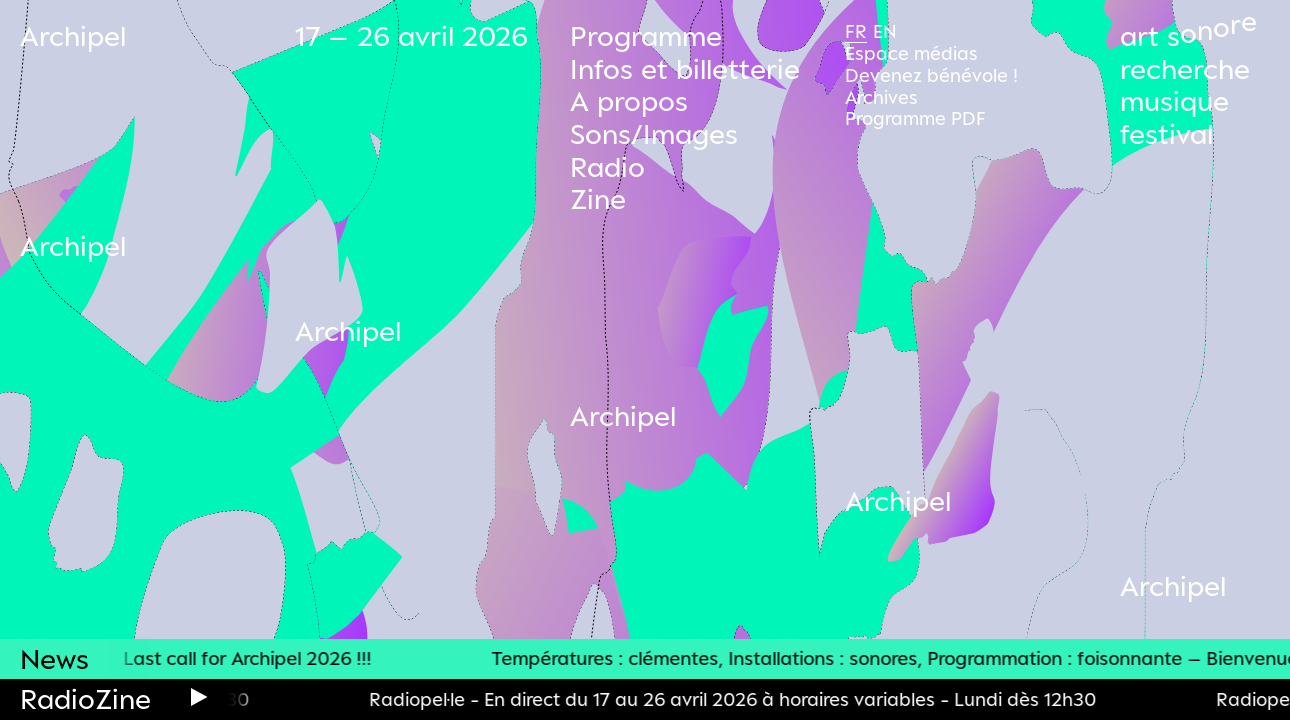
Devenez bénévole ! (931, 75)
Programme (646, 35)
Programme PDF (915, 118)
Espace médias (911, 53)
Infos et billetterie (685, 68)
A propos (629, 100)
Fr (856, 31)
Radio (607, 166)
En (885, 31)
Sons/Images (654, 133)
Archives (881, 97)
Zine (598, 198)
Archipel (73, 35)
